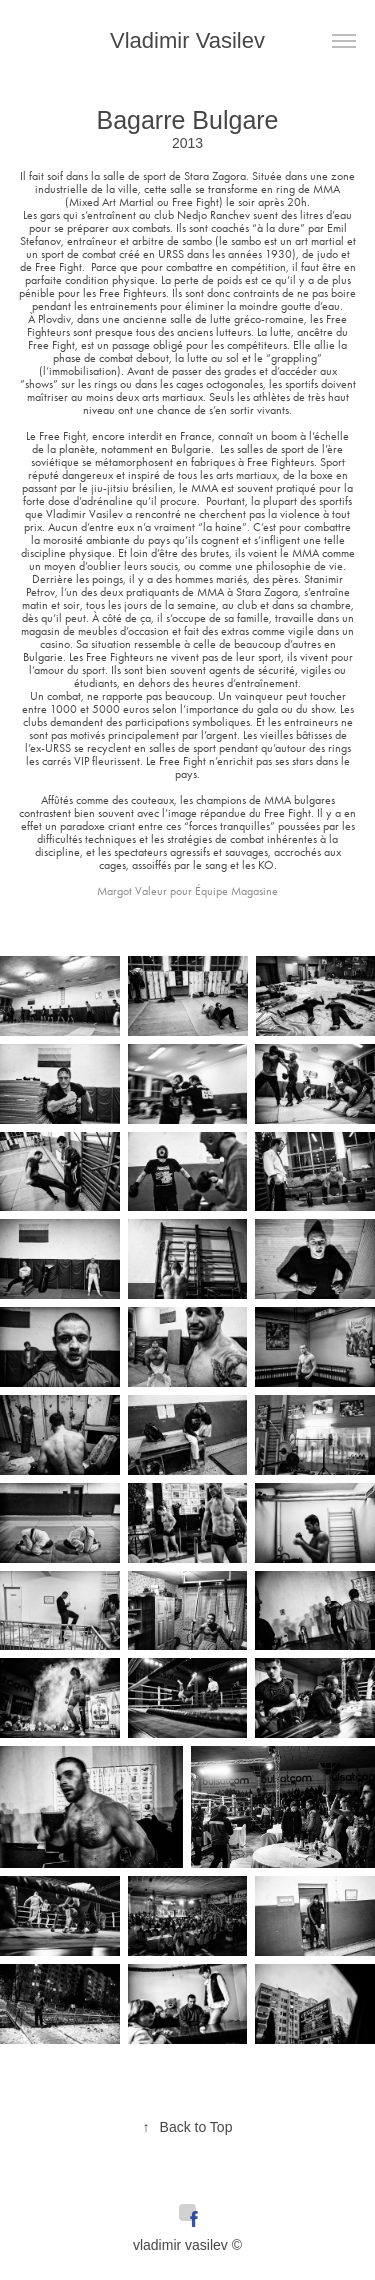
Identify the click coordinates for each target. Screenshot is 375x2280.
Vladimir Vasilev (187, 40)
